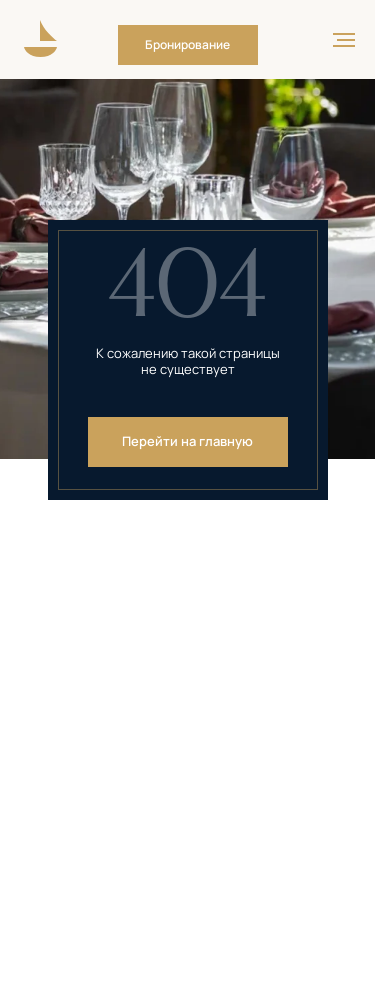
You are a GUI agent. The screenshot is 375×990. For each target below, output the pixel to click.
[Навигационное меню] (344, 40)
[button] (188, 45)
